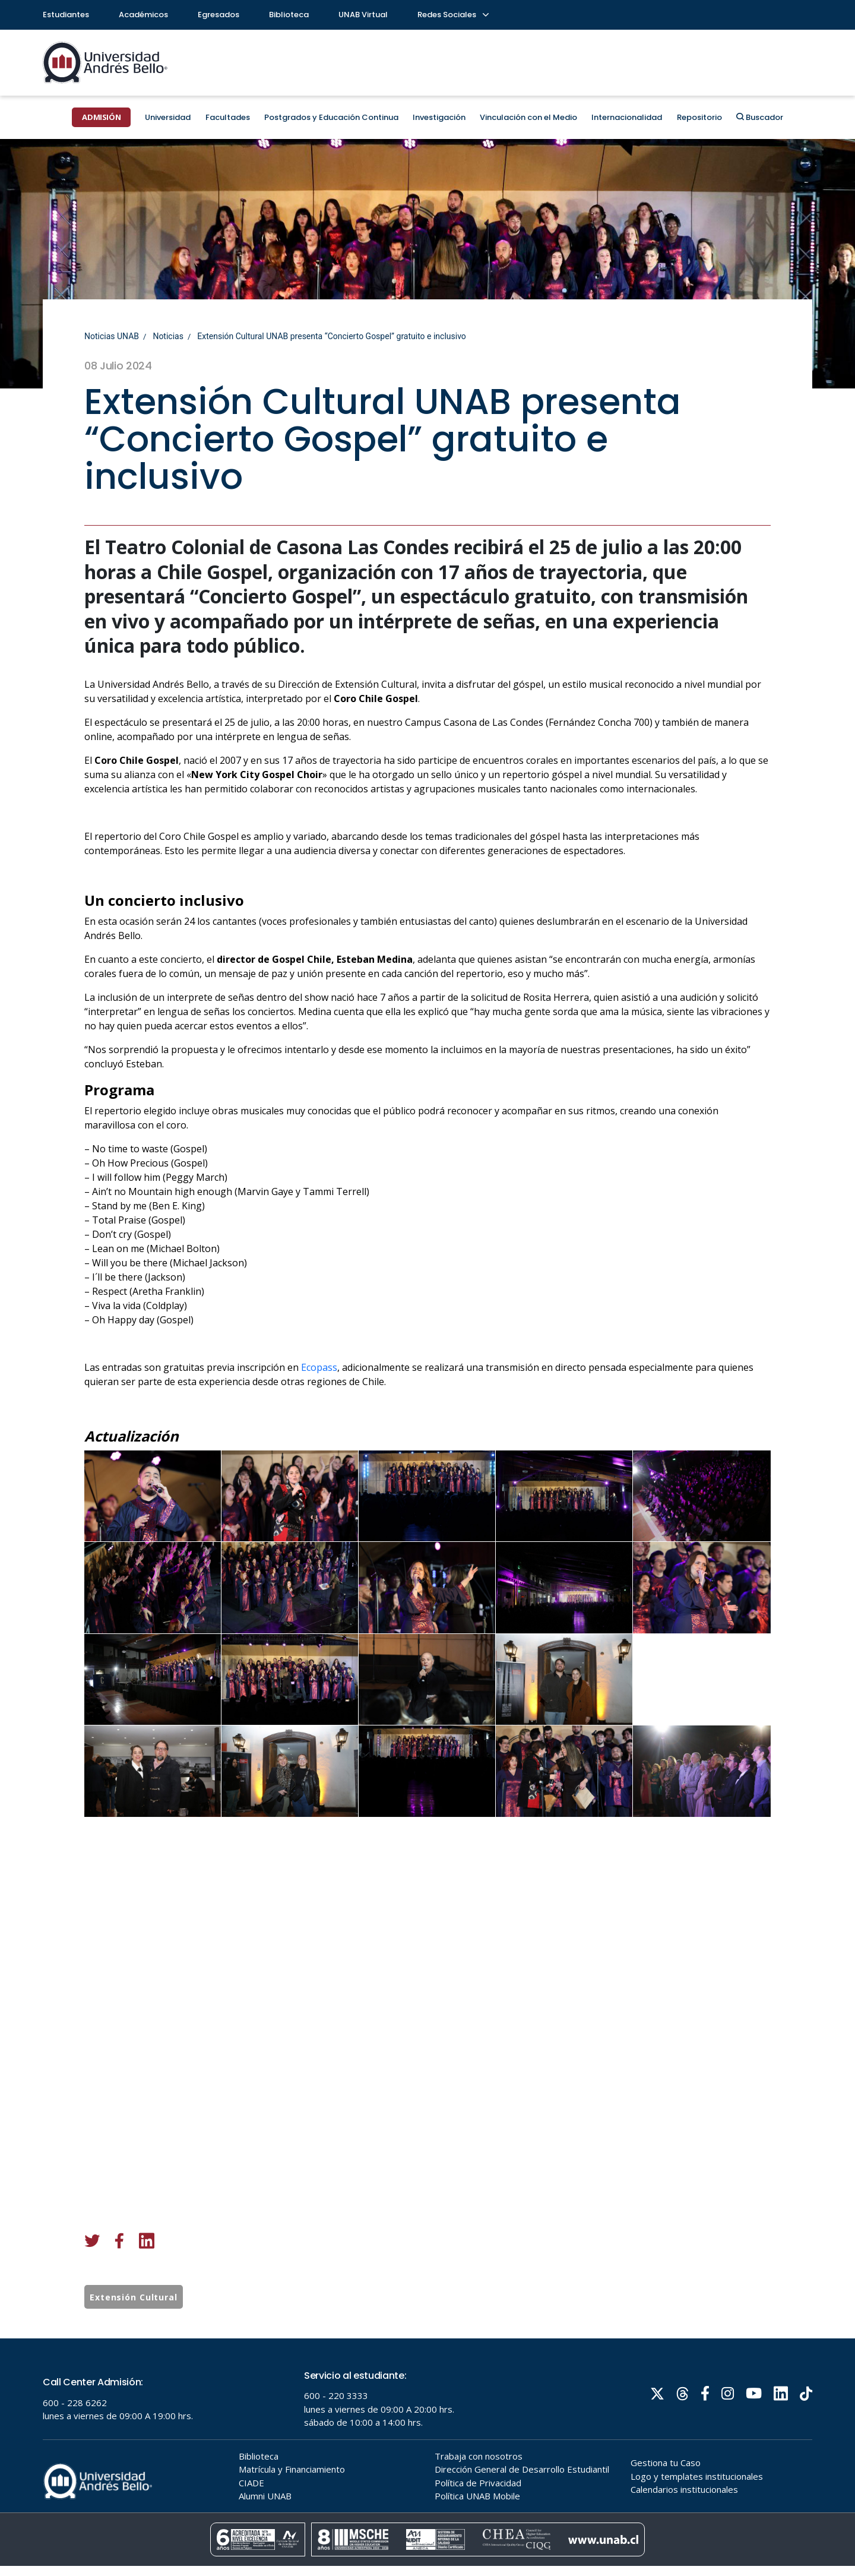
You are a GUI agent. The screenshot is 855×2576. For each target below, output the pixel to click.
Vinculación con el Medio (528, 117)
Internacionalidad (626, 117)
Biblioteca (289, 14)
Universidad (168, 117)
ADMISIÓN (101, 117)
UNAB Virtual (363, 14)
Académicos (143, 14)
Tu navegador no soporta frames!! (427, 2457)
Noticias (168, 336)
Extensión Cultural (134, 2302)
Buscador (759, 117)
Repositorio (699, 117)
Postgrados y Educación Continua (331, 117)
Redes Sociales (452, 14)
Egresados (218, 14)
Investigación (439, 117)
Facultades (227, 117)
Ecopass (319, 1377)
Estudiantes (66, 14)
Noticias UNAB (111, 336)
